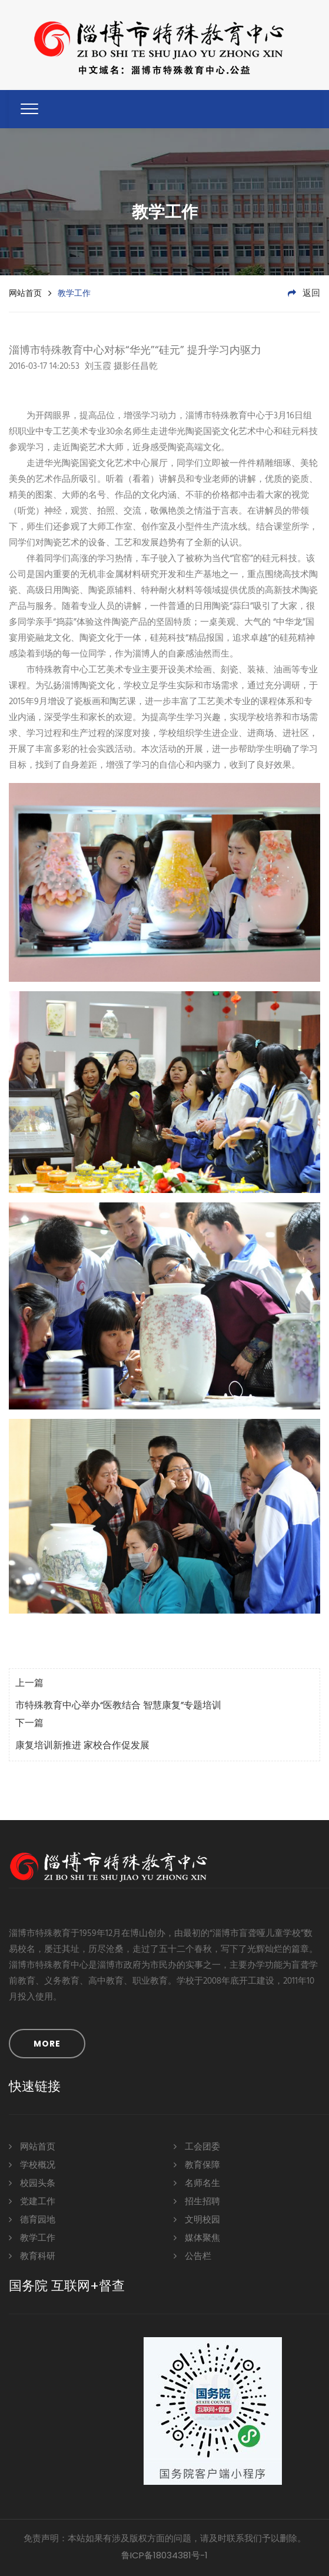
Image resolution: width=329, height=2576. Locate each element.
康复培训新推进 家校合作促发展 (82, 1746)
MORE (47, 2044)
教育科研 (32, 2256)
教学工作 (32, 2237)
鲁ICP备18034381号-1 (164, 2555)
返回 (304, 293)
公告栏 (192, 2256)
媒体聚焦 (197, 2237)
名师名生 (197, 2183)
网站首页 (25, 293)
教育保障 (197, 2164)
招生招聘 (197, 2201)
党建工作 (32, 2201)
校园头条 (32, 2183)
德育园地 (32, 2219)
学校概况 (32, 2164)
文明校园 (197, 2219)
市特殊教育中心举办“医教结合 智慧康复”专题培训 (118, 1706)
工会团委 (197, 2146)
